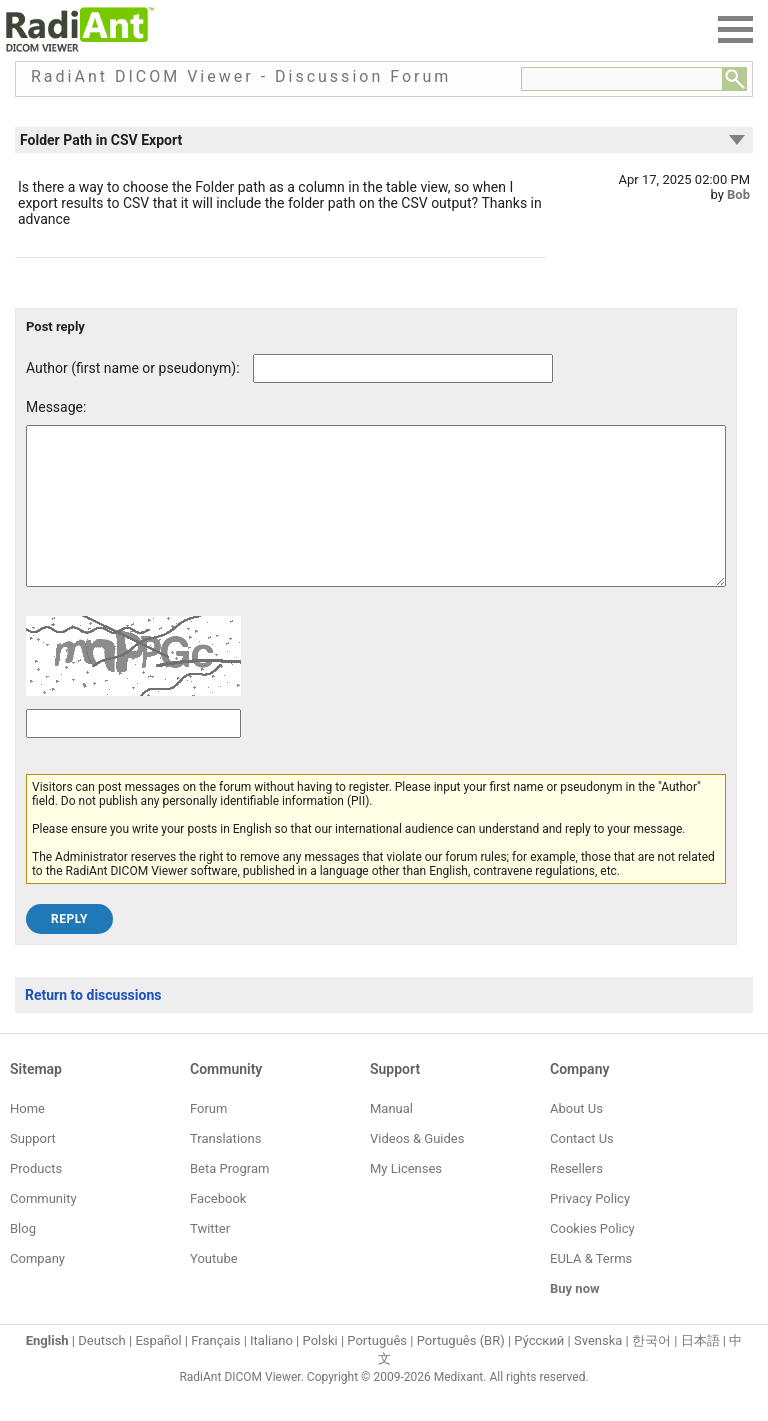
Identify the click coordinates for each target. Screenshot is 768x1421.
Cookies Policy (592, 1258)
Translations (225, 1168)
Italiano (271, 1370)
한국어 (651, 1370)
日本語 (700, 1370)
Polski (320, 1370)
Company (37, 1288)
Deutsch (102, 1370)
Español (158, 1370)
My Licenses (406, 1198)
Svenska (598, 1370)
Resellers (576, 1198)
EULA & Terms (591, 1288)
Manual (391, 1138)
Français (215, 1370)
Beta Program (229, 1198)
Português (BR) (461, 1370)
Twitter (210, 1258)
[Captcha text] (133, 753)
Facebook (218, 1228)
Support (33, 1168)
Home (27, 1138)
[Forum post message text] (376, 521)
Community (43, 1228)
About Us (576, 1138)
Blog (23, 1258)
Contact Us (582, 1168)
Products (36, 1198)
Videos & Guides (417, 1168)
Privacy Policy (590, 1228)
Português (377, 1370)
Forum (208, 1138)
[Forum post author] (403, 368)
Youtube (214, 1288)
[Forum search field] (622, 79)
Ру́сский (539, 1370)
